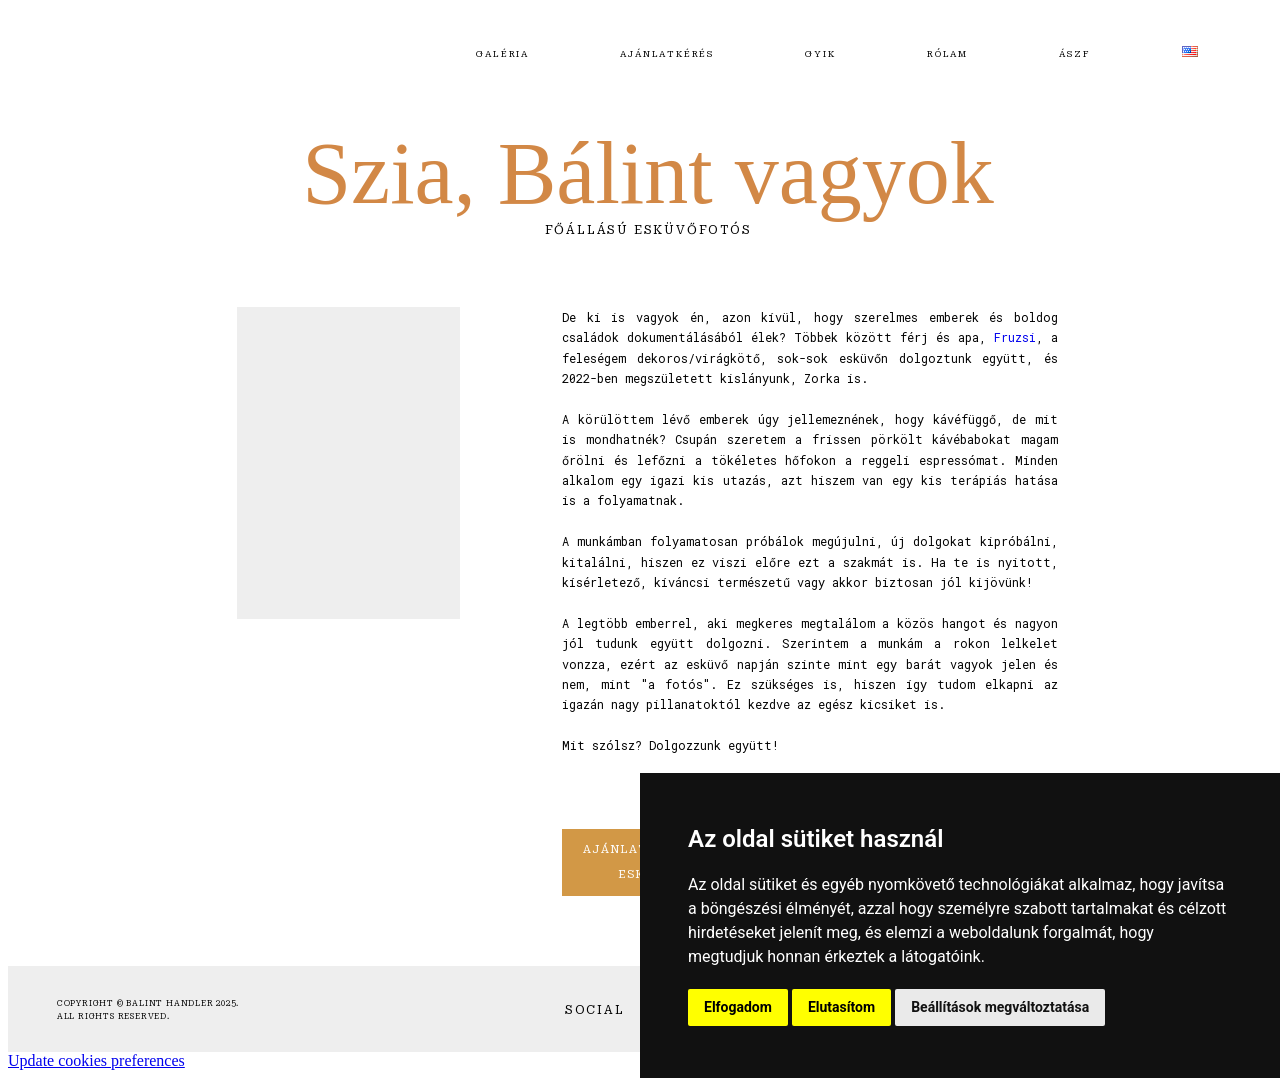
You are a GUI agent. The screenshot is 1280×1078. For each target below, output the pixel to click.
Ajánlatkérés (667, 54)
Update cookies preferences (96, 1060)
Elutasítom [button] (841, 1007)
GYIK (820, 54)
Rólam (947, 54)
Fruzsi (1015, 337)
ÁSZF (1074, 54)
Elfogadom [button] (738, 1007)
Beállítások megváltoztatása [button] (1000, 1007)
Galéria (502, 54)
